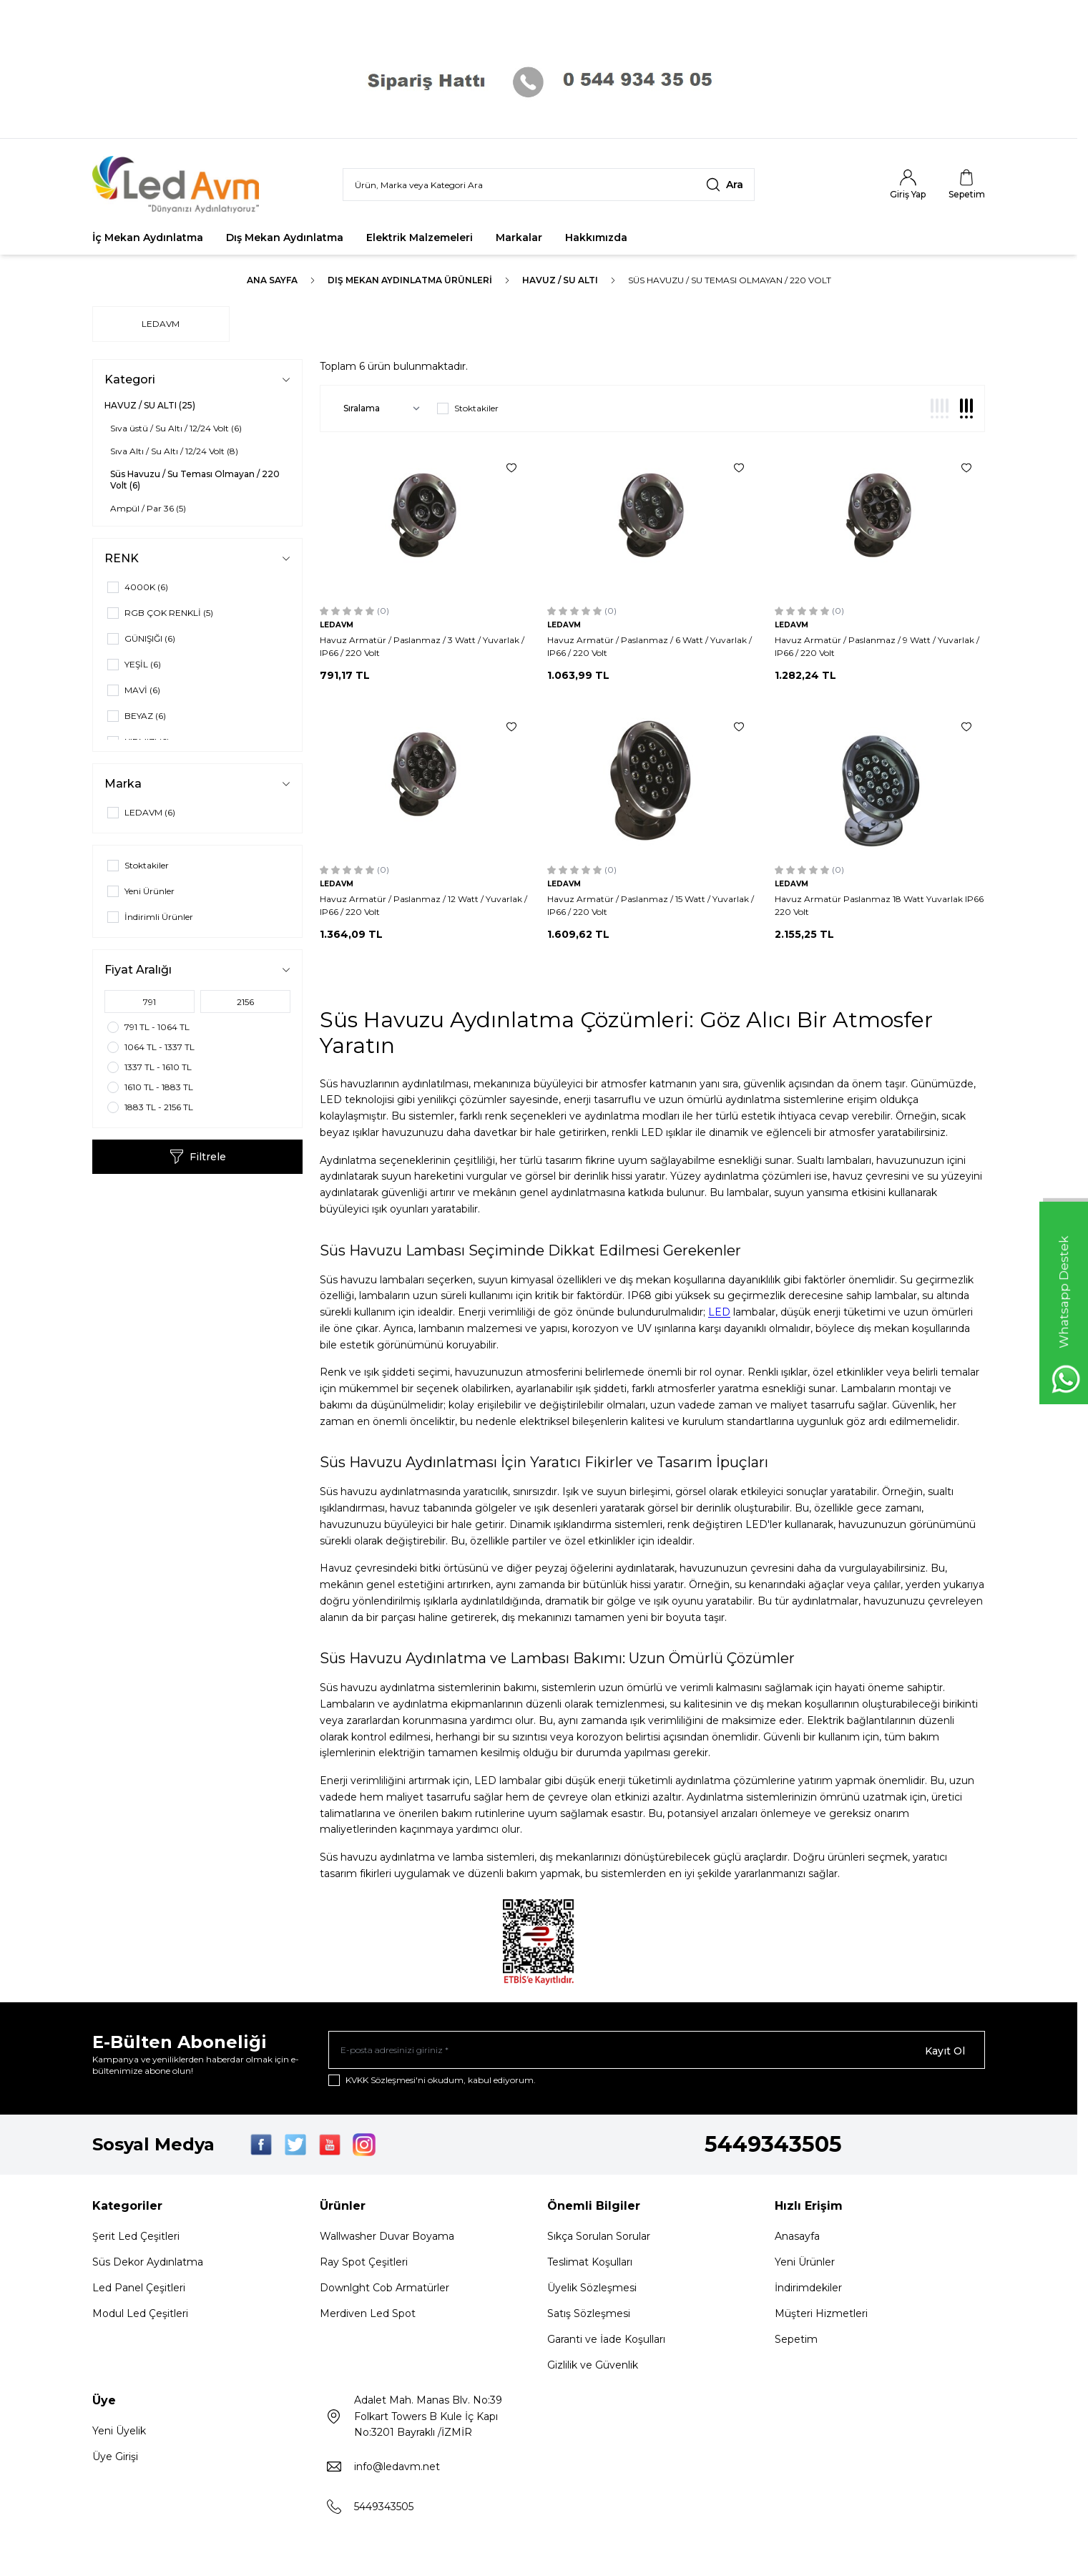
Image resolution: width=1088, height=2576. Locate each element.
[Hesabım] (908, 184)
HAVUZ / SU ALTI (560, 280)
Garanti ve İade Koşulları (606, 2341)
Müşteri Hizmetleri (821, 2315)
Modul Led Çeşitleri (140, 2315)
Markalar (519, 237)
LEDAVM (161, 323)
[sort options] (379, 408)
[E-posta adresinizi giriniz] (656, 2051)
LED (719, 1312)
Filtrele (198, 1157)
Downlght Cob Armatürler (384, 2289)
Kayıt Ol (945, 2050)
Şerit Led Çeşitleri (136, 2238)
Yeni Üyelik (119, 2432)
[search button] (725, 184)
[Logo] (178, 184)
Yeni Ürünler (805, 2264)
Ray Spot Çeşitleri (364, 2264)
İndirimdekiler (808, 2289)
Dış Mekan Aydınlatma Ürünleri (410, 280)
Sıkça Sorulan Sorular (598, 2238)
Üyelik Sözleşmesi (592, 2289)
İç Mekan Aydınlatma (147, 237)
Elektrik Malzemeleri (419, 237)
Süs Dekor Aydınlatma (147, 2264)
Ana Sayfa (272, 280)
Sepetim (796, 2341)
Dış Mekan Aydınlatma (284, 237)
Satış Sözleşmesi (588, 2315)
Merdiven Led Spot (368, 2315)
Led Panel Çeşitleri (138, 2289)
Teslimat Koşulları (589, 2264)
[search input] (549, 184)
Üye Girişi (115, 2458)
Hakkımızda (596, 237)
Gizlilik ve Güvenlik (592, 2367)
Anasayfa (797, 2238)
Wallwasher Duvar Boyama (387, 2238)
